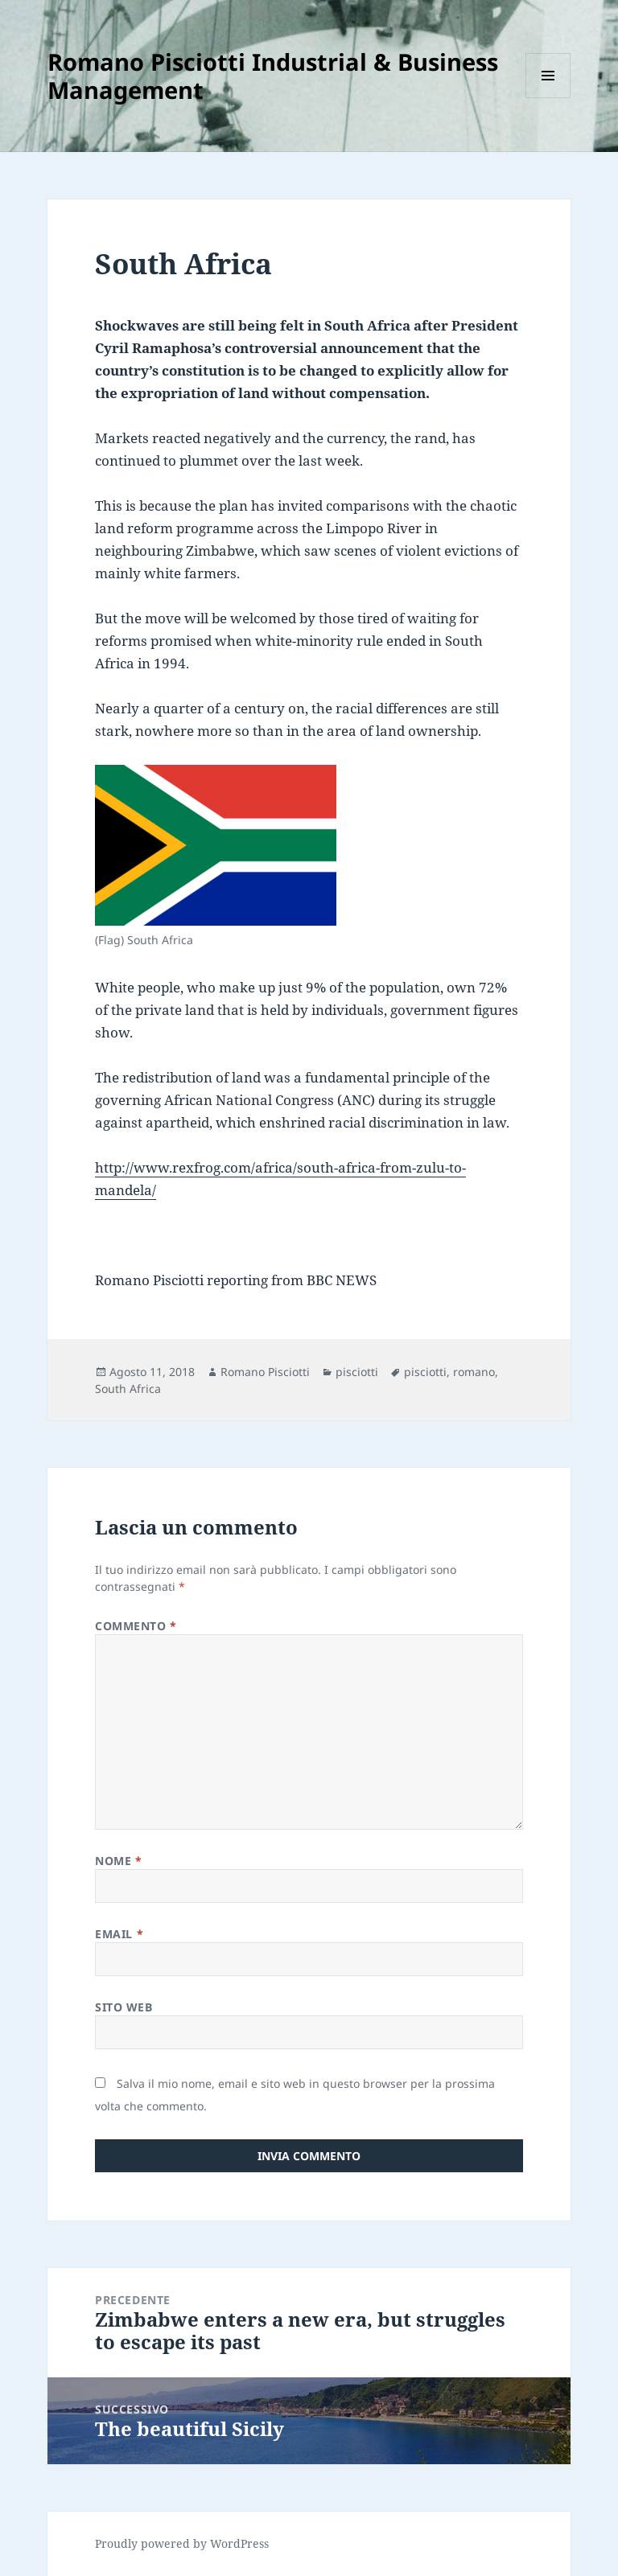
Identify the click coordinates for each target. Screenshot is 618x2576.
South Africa (128, 1388)
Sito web (123, 2007)
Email (119, 1933)
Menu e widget (548, 97)
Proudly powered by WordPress (182, 2543)
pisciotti (357, 1371)
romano (474, 1371)
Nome (118, 1860)
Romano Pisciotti (265, 1371)
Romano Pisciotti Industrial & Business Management (272, 75)
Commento (136, 1625)
